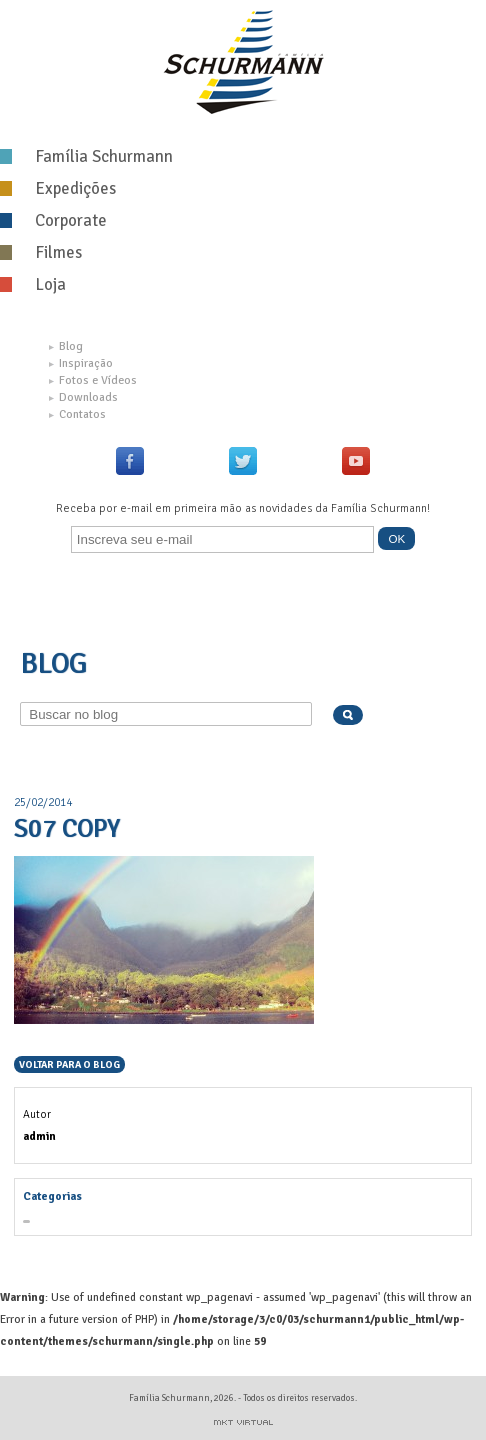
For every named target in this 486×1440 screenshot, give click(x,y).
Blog (66, 346)
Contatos (77, 414)
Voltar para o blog (69, 1065)
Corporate (53, 220)
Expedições (58, 188)
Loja (33, 284)
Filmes (41, 252)
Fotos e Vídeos (93, 380)
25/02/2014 (43, 802)
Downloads (83, 397)
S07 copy (67, 829)
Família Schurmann (86, 156)
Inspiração (81, 363)
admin (39, 1136)
